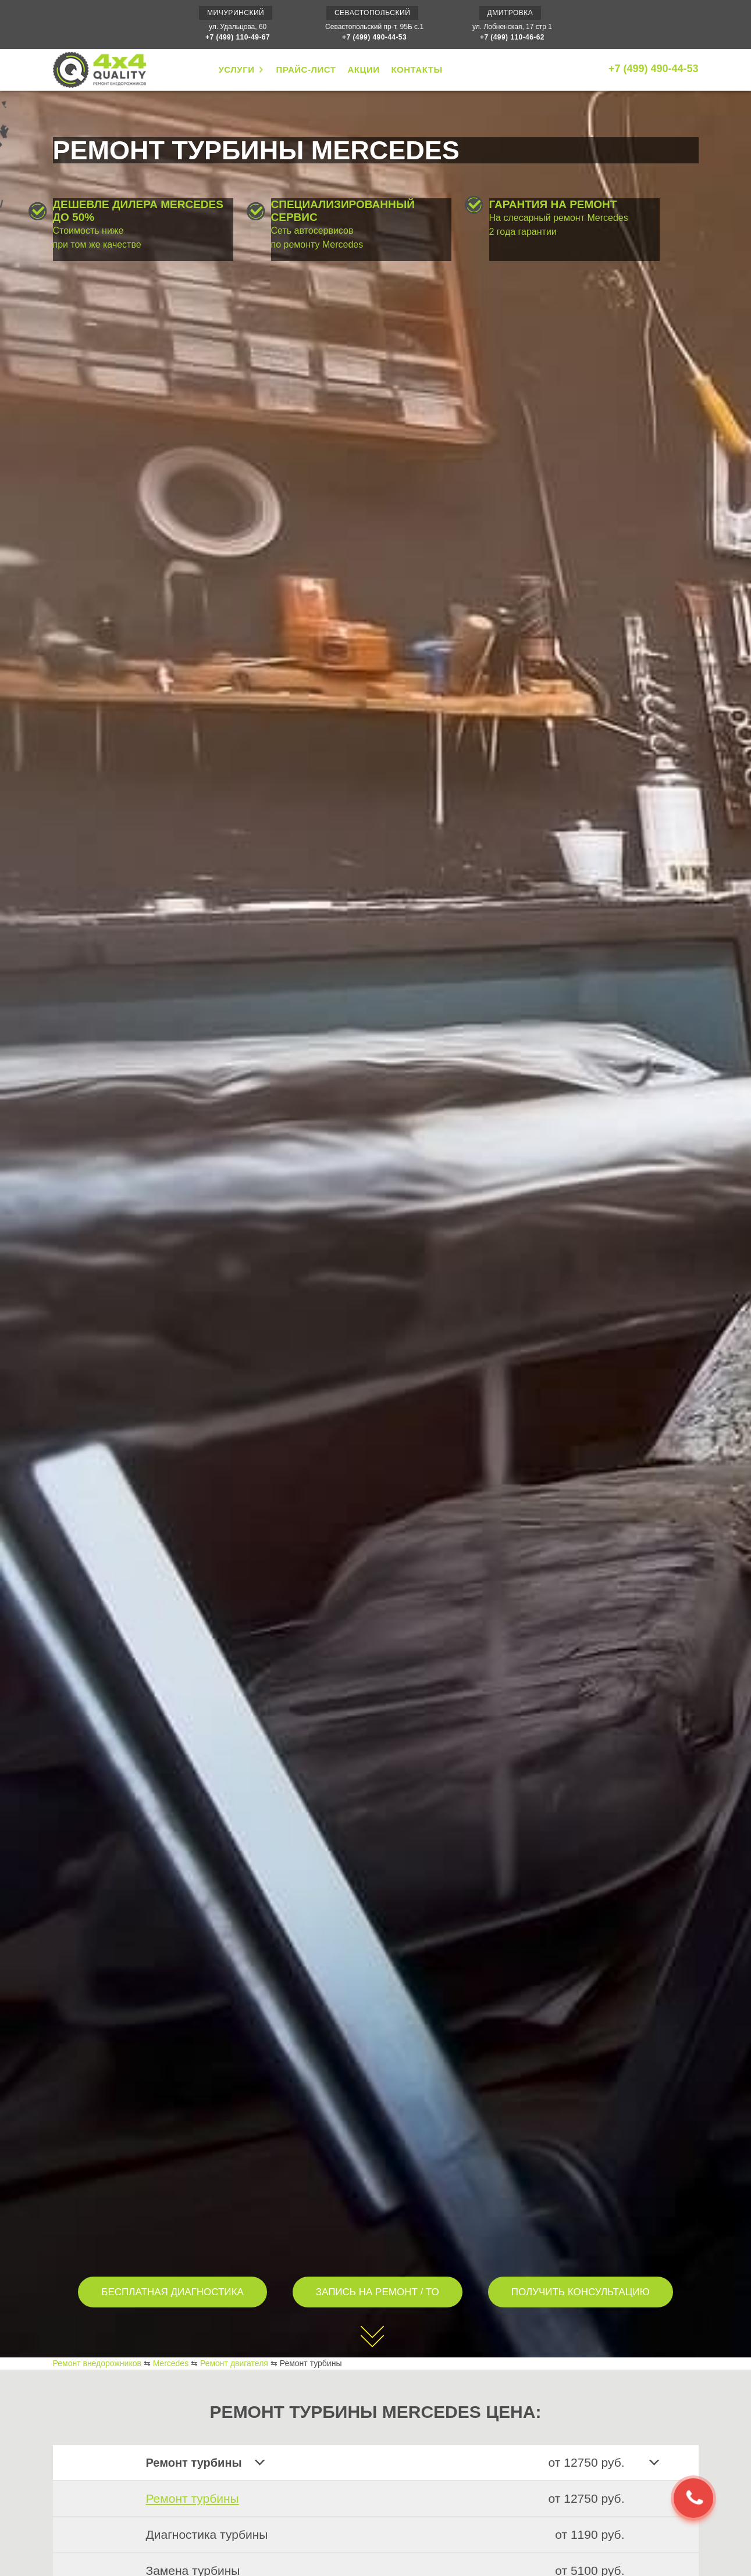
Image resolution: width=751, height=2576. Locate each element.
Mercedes (170, 2363)
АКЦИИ (363, 69)
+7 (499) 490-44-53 (374, 37)
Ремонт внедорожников (97, 2363)
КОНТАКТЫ (416, 69)
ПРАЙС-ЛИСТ (306, 69)
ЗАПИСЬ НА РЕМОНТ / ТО (377, 2292)
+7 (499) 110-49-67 (237, 37)
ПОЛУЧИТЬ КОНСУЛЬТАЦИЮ (580, 2292)
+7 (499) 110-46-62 (512, 37)
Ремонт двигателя (234, 2363)
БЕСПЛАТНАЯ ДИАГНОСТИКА (172, 2292)
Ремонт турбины (192, 2498)
